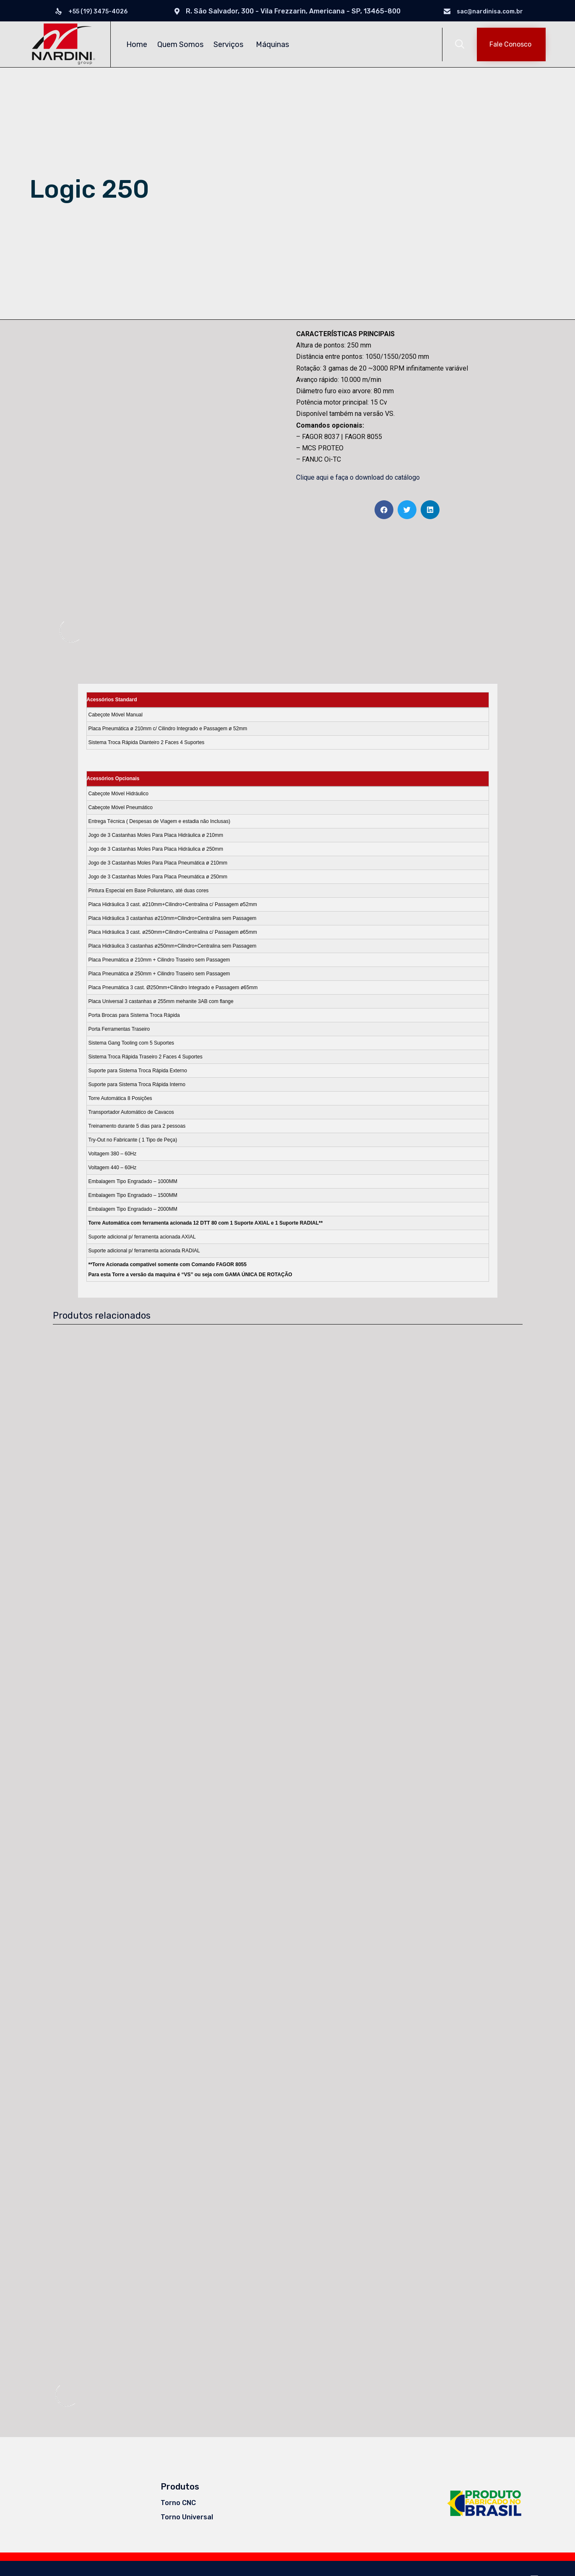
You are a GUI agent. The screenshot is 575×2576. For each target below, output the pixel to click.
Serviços (229, 44)
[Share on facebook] (384, 509)
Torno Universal (187, 2516)
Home (136, 44)
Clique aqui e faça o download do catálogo (358, 477)
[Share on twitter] (407, 509)
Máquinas (273, 44)
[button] (511, 44)
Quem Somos (180, 44)
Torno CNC (178, 2502)
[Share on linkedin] (430, 509)
